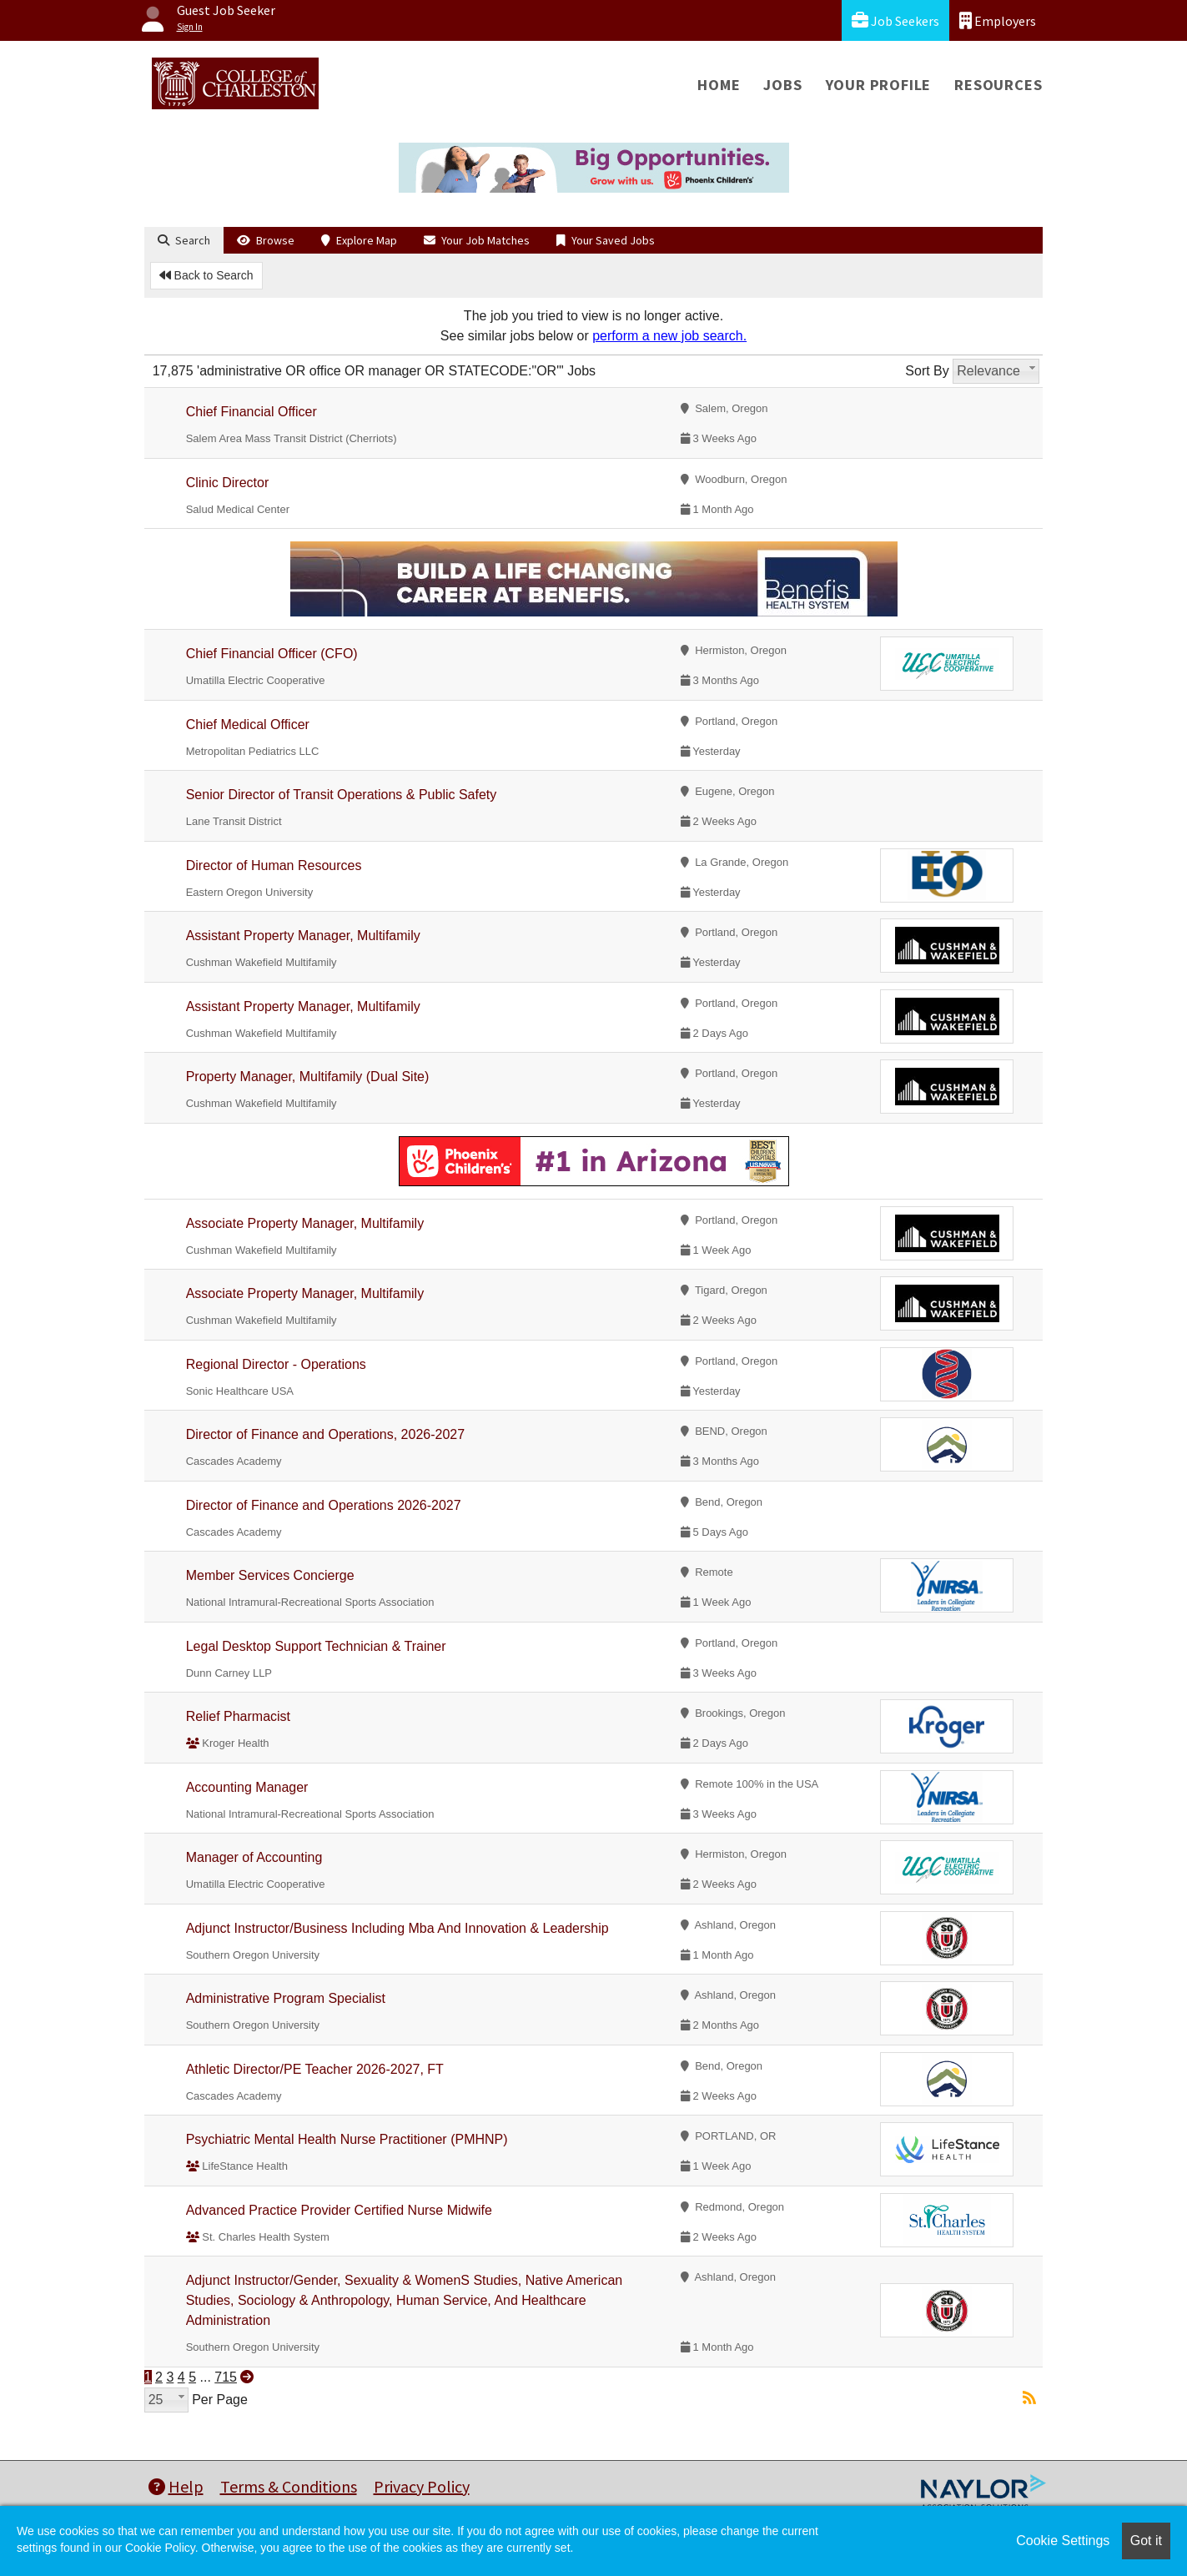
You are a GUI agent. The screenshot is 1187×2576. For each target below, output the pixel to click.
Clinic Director (227, 482)
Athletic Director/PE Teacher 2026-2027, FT (315, 2069)
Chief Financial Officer (251, 412)
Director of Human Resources (274, 865)
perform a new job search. (669, 336)
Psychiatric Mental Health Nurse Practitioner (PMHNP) (347, 2139)
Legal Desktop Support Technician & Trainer (316, 1646)
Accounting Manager (247, 1787)
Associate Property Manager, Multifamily (305, 1223)
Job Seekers (895, 20)
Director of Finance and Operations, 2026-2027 (325, 1434)
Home (718, 84)
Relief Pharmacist (238, 1716)
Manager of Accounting (254, 1857)
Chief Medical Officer (247, 724)
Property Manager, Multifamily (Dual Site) (308, 1076)
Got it (1146, 2540)
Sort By (926, 371)
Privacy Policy (422, 2486)
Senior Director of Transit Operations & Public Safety (341, 794)
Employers (997, 20)
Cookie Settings (1062, 2540)
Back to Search (206, 275)
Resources (998, 84)
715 (225, 2377)
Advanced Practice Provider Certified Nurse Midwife (339, 2210)
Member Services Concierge (270, 1575)
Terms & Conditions (288, 2486)
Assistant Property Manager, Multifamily (303, 935)
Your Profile (879, 84)
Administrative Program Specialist (285, 1998)
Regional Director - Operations (276, 1364)
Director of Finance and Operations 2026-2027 (323, 1505)
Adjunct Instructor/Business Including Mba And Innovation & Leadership (397, 1928)
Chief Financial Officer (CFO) (272, 654)
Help (176, 2486)
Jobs (782, 84)
